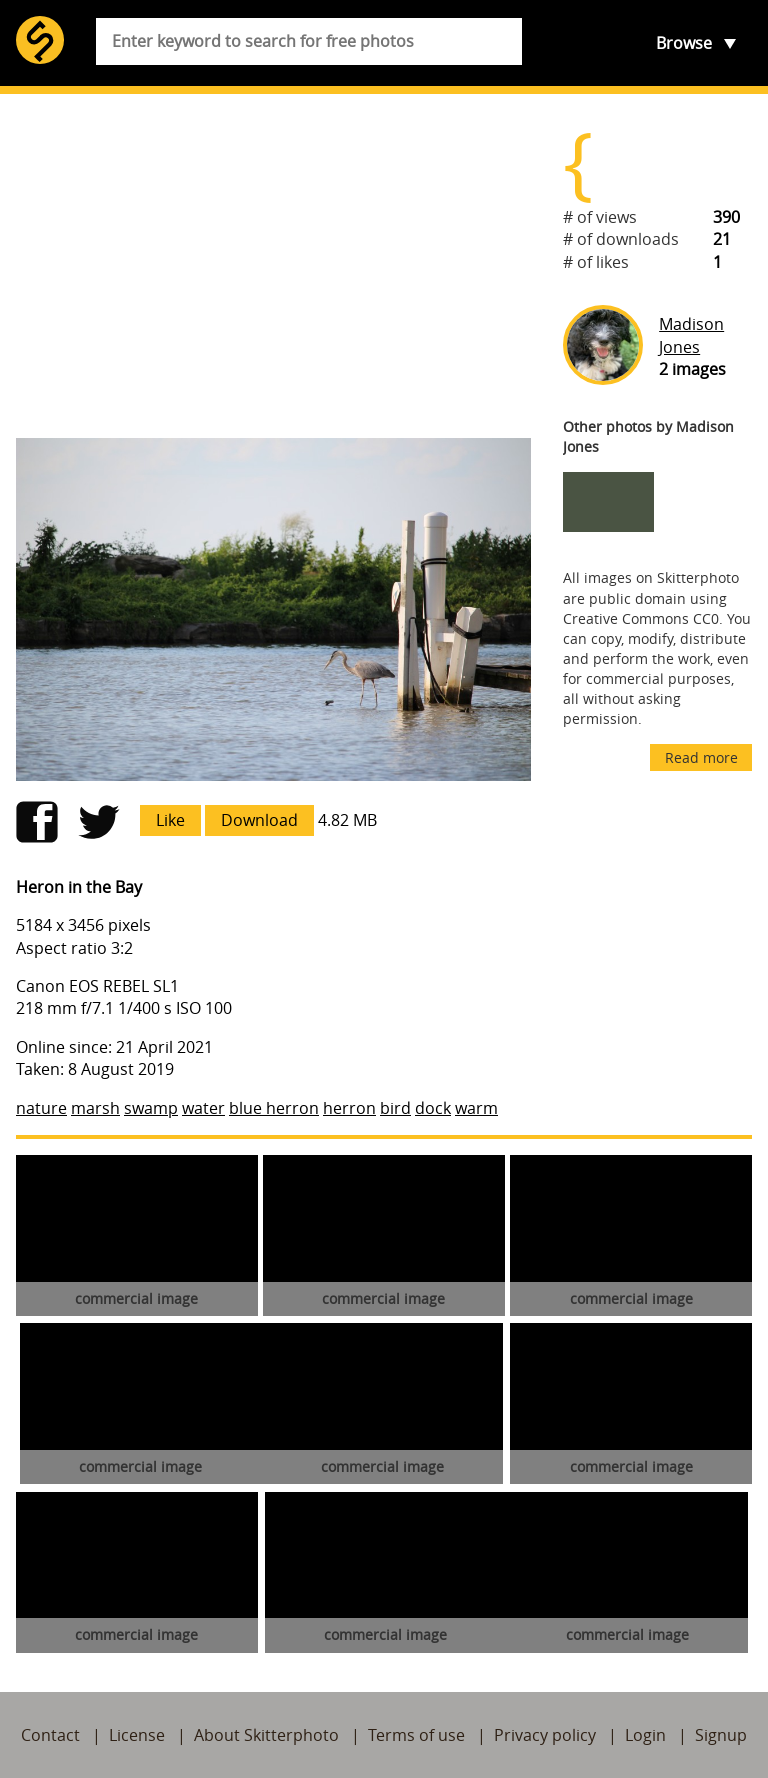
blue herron (274, 1108)
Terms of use (416, 1735)
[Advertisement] (273, 266)
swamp (151, 1108)
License (137, 1735)
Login (645, 1735)
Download (259, 820)
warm (476, 1108)
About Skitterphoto (266, 1735)
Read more (701, 757)
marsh (95, 1108)
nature (41, 1108)
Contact (50, 1735)
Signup (721, 1735)
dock (433, 1108)
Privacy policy (545, 1735)
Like (170, 820)
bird (395, 1108)
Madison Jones (691, 335)
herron (349, 1108)
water (203, 1108)
